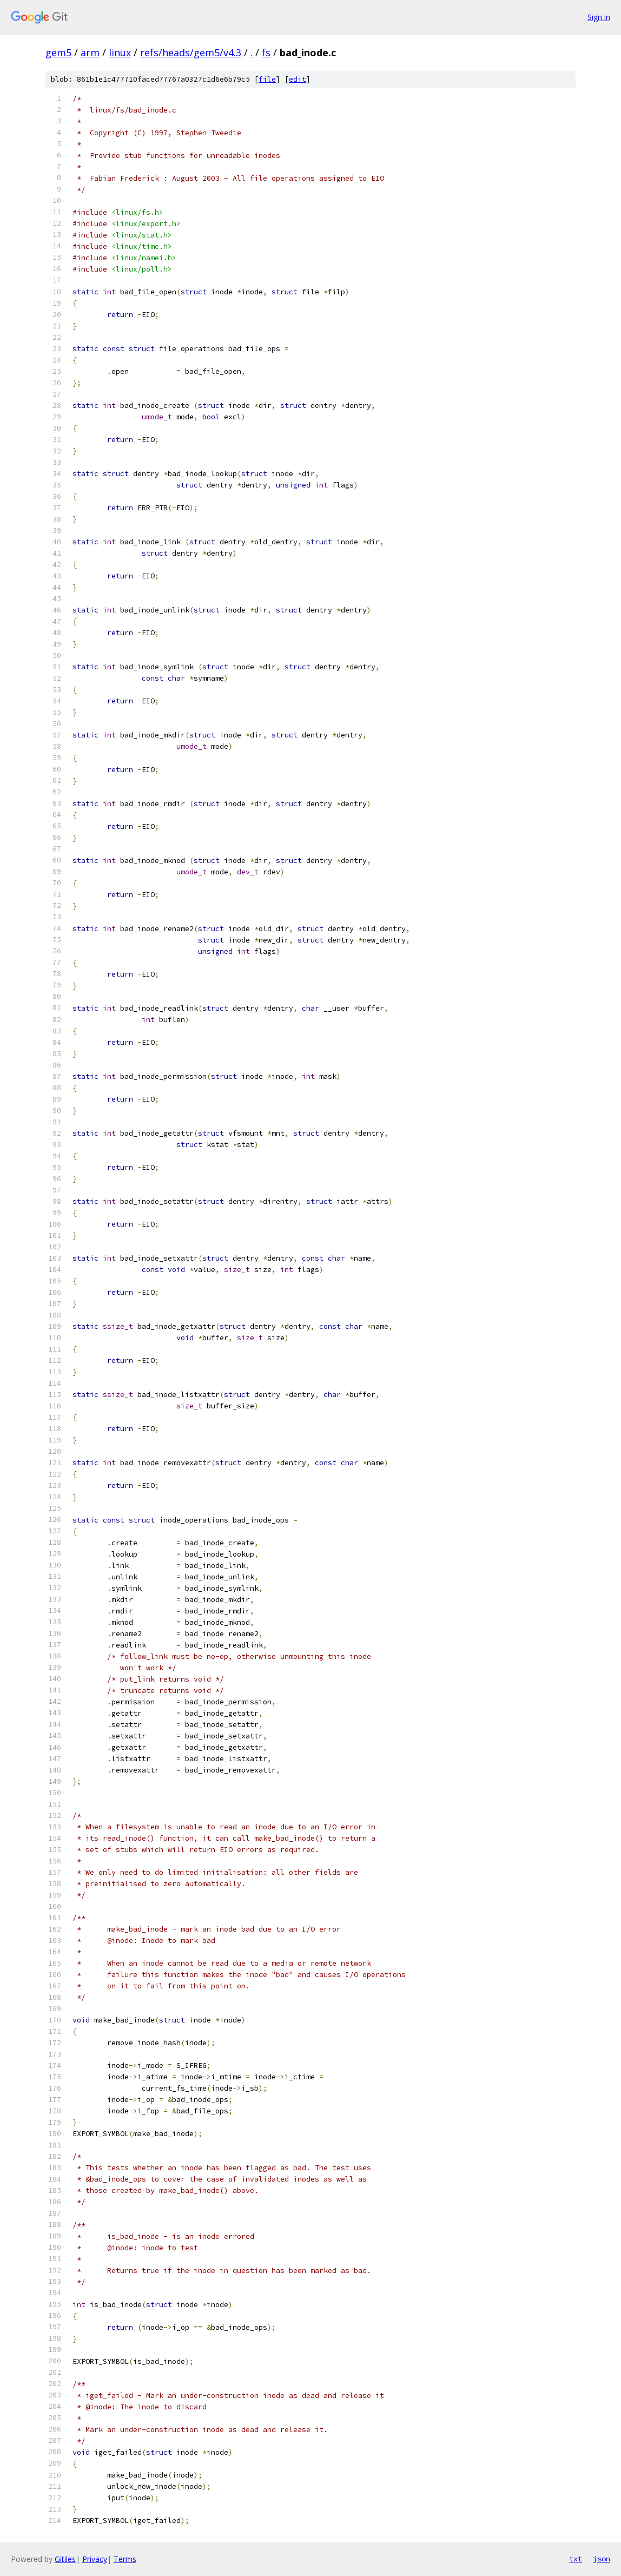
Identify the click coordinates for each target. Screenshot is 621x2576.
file (267, 79)
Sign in (598, 17)
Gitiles (65, 2559)
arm (90, 52)
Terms (125, 2559)
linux (120, 52)
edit (297, 79)
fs (266, 52)
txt (575, 2559)
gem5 (58, 52)
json (601, 2559)
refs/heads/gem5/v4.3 (190, 52)
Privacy (94, 2559)
